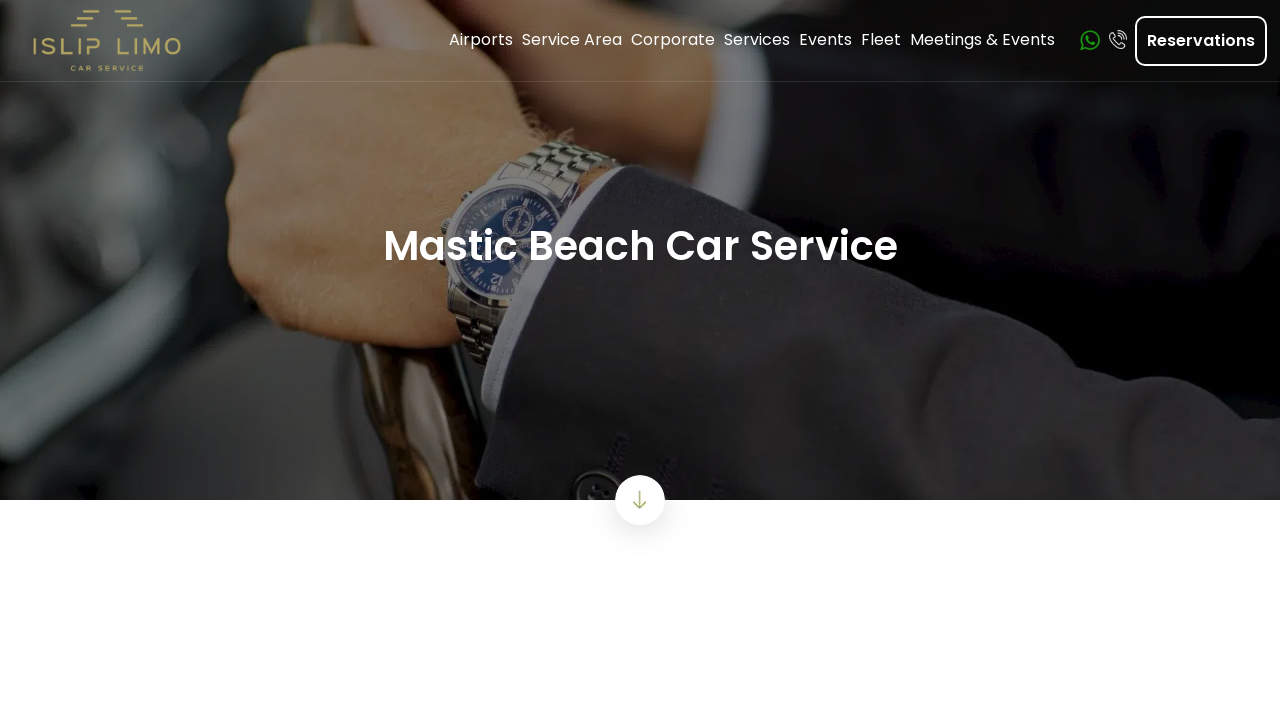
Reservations (1201, 40)
